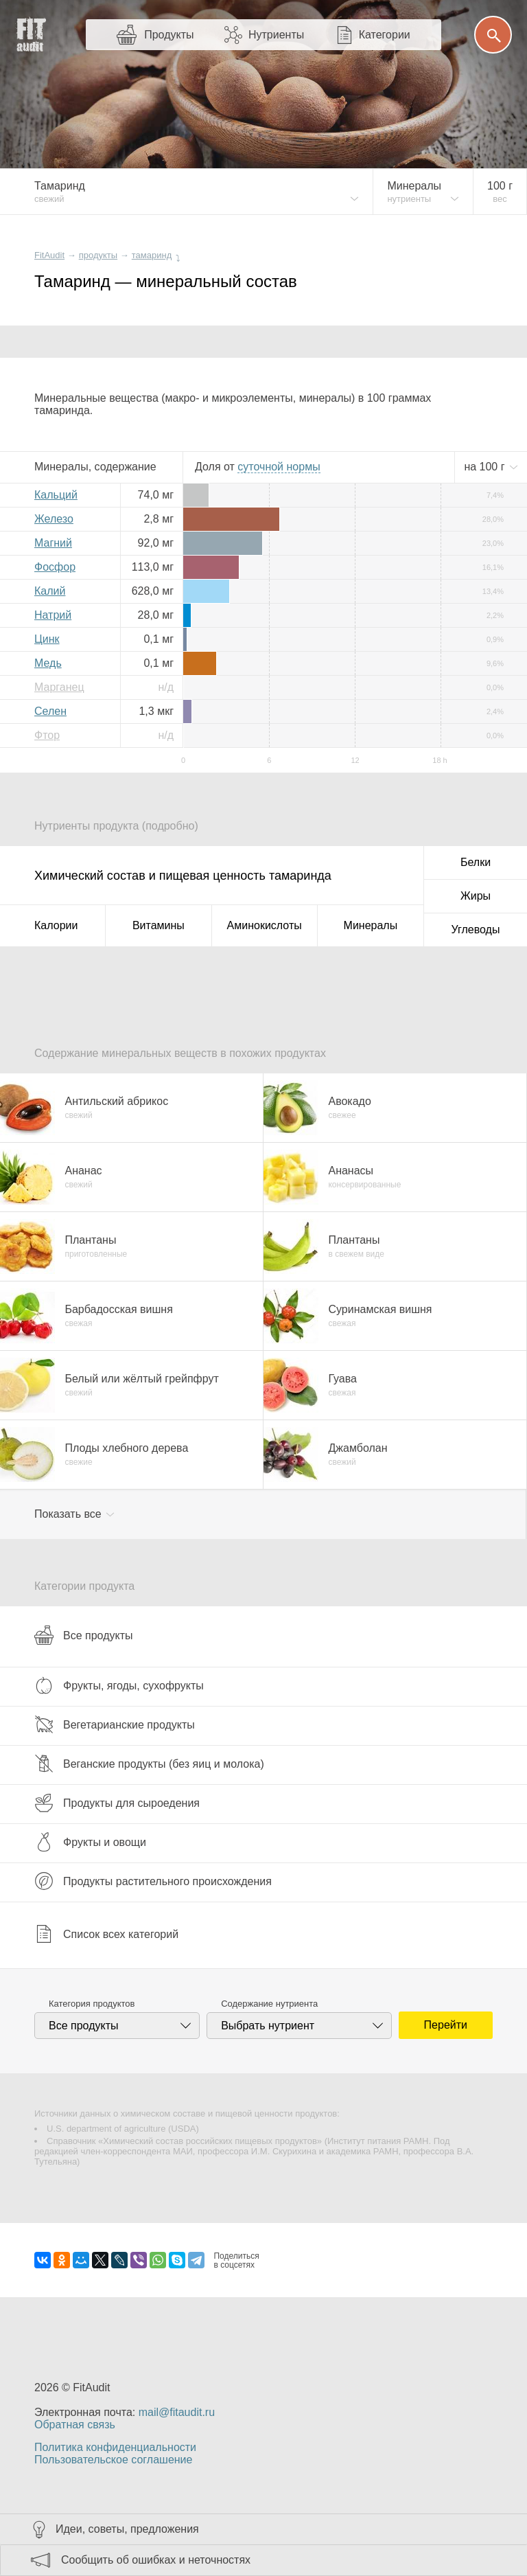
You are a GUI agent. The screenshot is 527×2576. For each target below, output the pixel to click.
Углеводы (476, 929)
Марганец (59, 687)
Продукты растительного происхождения (153, 1881)
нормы (278, 466)
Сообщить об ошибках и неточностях (155, 2560)
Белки (475, 862)
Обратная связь (74, 2424)
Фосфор (54, 567)
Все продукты (83, 1635)
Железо (53, 519)
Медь (48, 663)
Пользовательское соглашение (113, 2459)
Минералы (371, 925)
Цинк (47, 639)
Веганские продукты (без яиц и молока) (149, 1763)
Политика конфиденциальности (115, 2447)
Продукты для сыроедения (117, 1802)
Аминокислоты (264, 925)
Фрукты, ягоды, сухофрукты (119, 1685)
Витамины (158, 925)
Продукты (169, 35)
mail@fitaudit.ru (177, 2412)
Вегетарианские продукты (114, 1724)
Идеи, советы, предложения (127, 2529)
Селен (50, 711)
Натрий (52, 615)
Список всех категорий (106, 1934)
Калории (56, 925)
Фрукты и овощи (90, 1841)
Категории (384, 35)
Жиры (475, 896)
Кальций (56, 495)
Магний (53, 543)
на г (486, 466)
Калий (49, 591)
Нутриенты (276, 35)
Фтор (47, 735)
